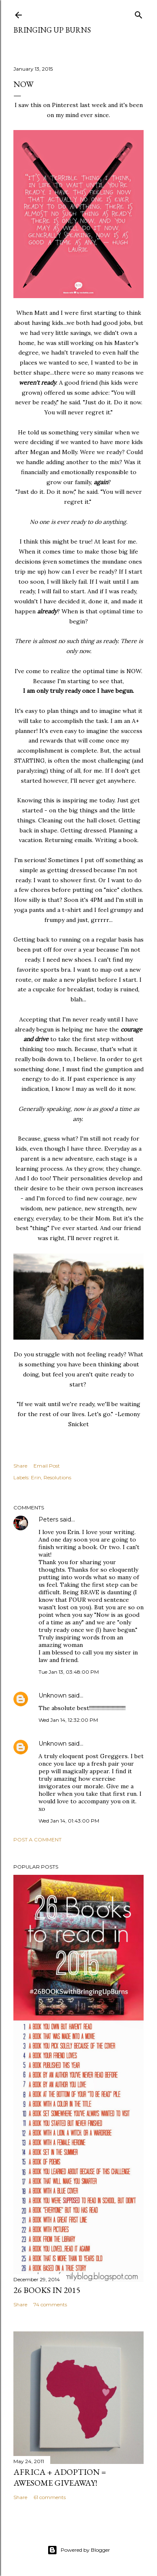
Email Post (46, 1466)
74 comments (50, 2304)
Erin (36, 1477)
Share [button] (20, 1466)
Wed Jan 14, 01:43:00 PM (69, 1821)
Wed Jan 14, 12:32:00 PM (68, 1720)
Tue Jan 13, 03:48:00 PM (69, 1672)
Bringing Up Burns (52, 30)
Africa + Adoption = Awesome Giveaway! (59, 2477)
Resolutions (57, 1477)
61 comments (49, 2497)
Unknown (53, 1695)
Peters (48, 1519)
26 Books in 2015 (46, 2290)
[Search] (139, 13)
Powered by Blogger (78, 2550)
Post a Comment (37, 1839)
